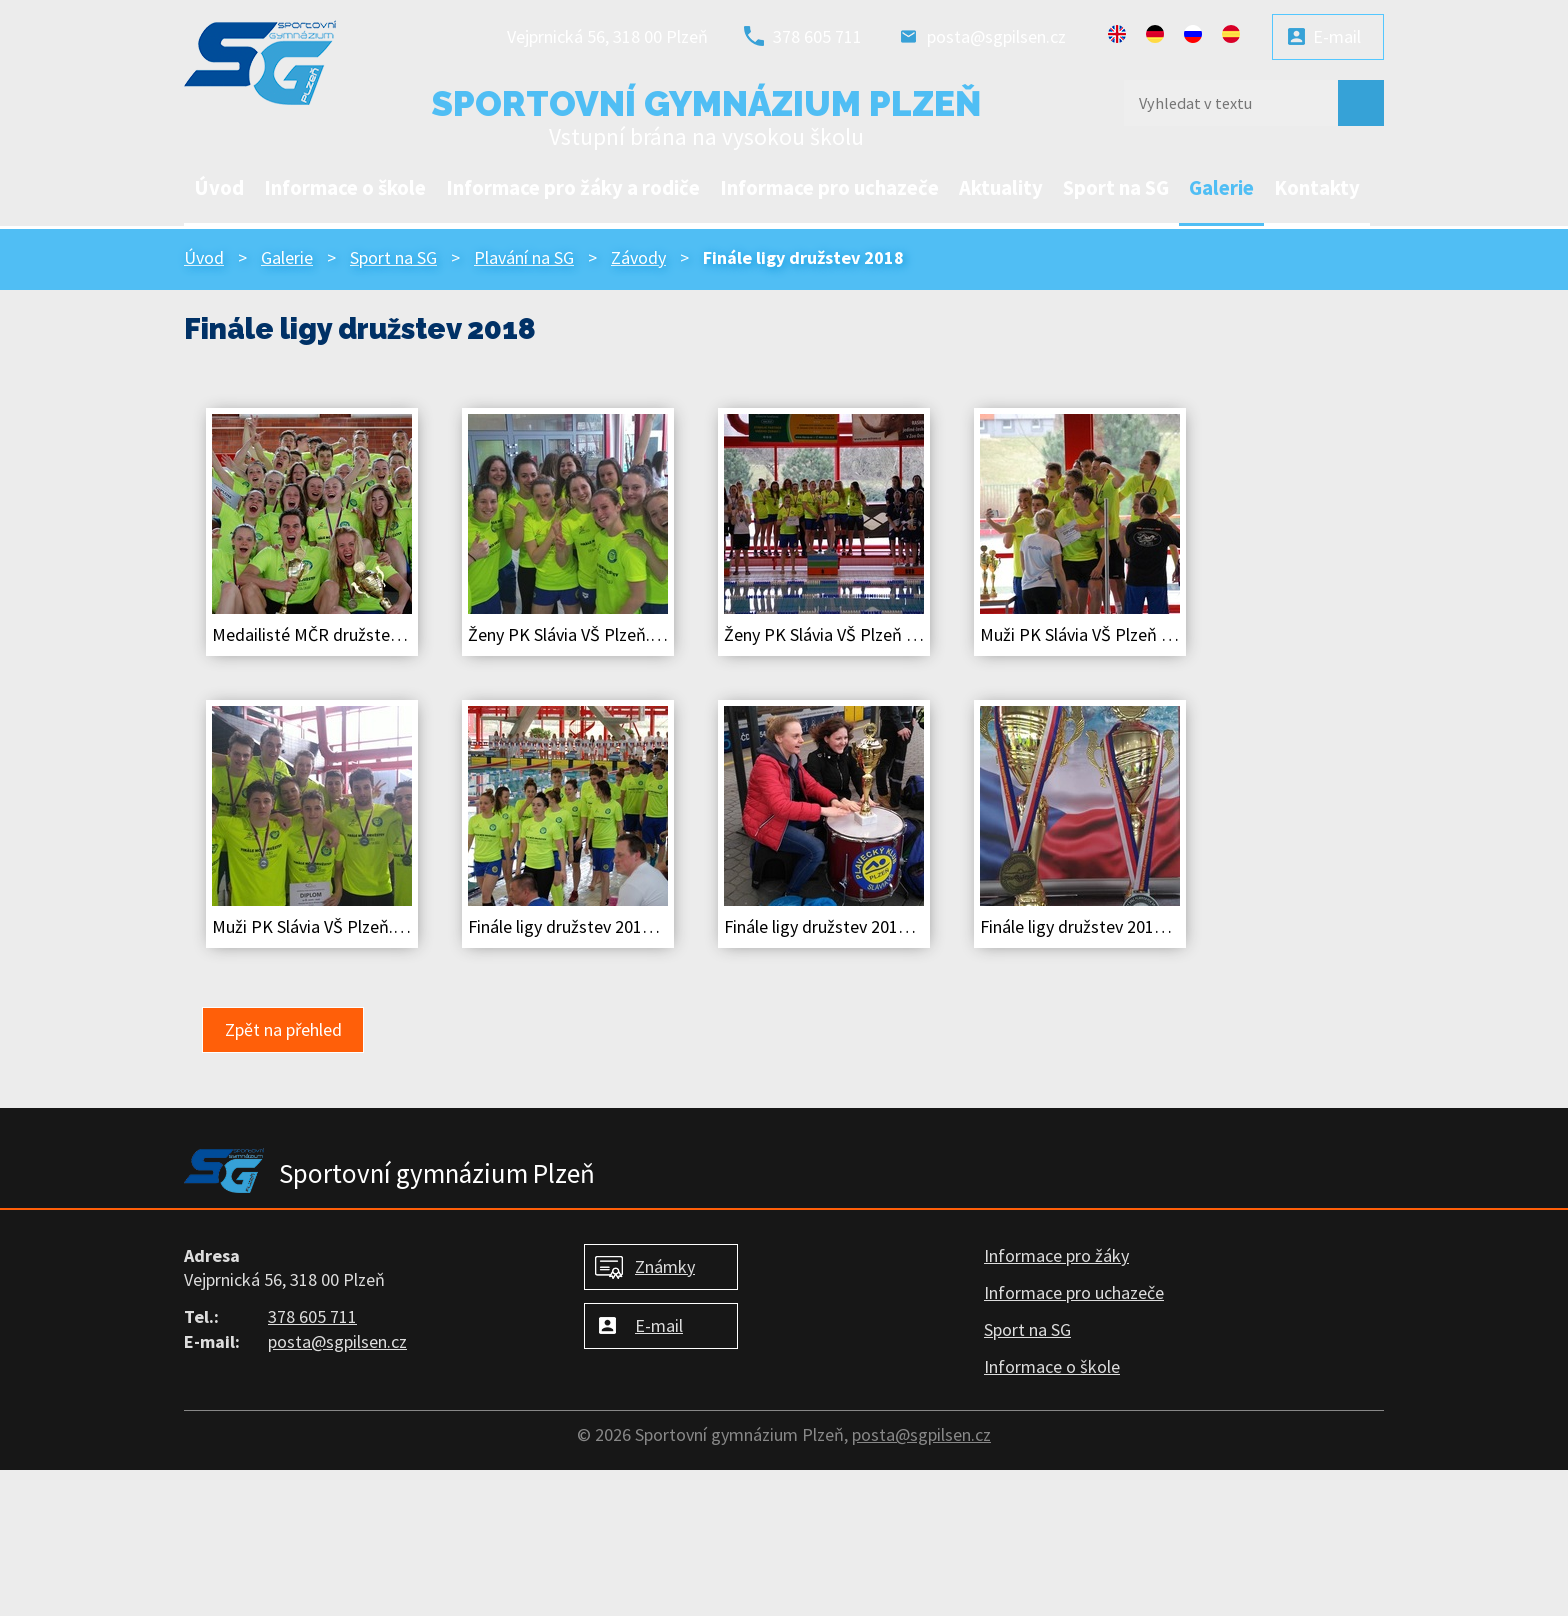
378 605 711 (817, 36)
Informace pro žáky (1056, 1255)
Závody (638, 257)
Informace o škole (345, 188)
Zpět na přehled (283, 1029)
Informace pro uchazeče (829, 188)
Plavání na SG (524, 257)
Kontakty (1317, 188)
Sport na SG (1116, 188)
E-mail (1337, 36)
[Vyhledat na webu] (1224, 103)
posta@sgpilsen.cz (996, 36)
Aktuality (1001, 188)
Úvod (219, 188)
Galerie (1221, 188)
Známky (665, 1266)
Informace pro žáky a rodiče (573, 188)
